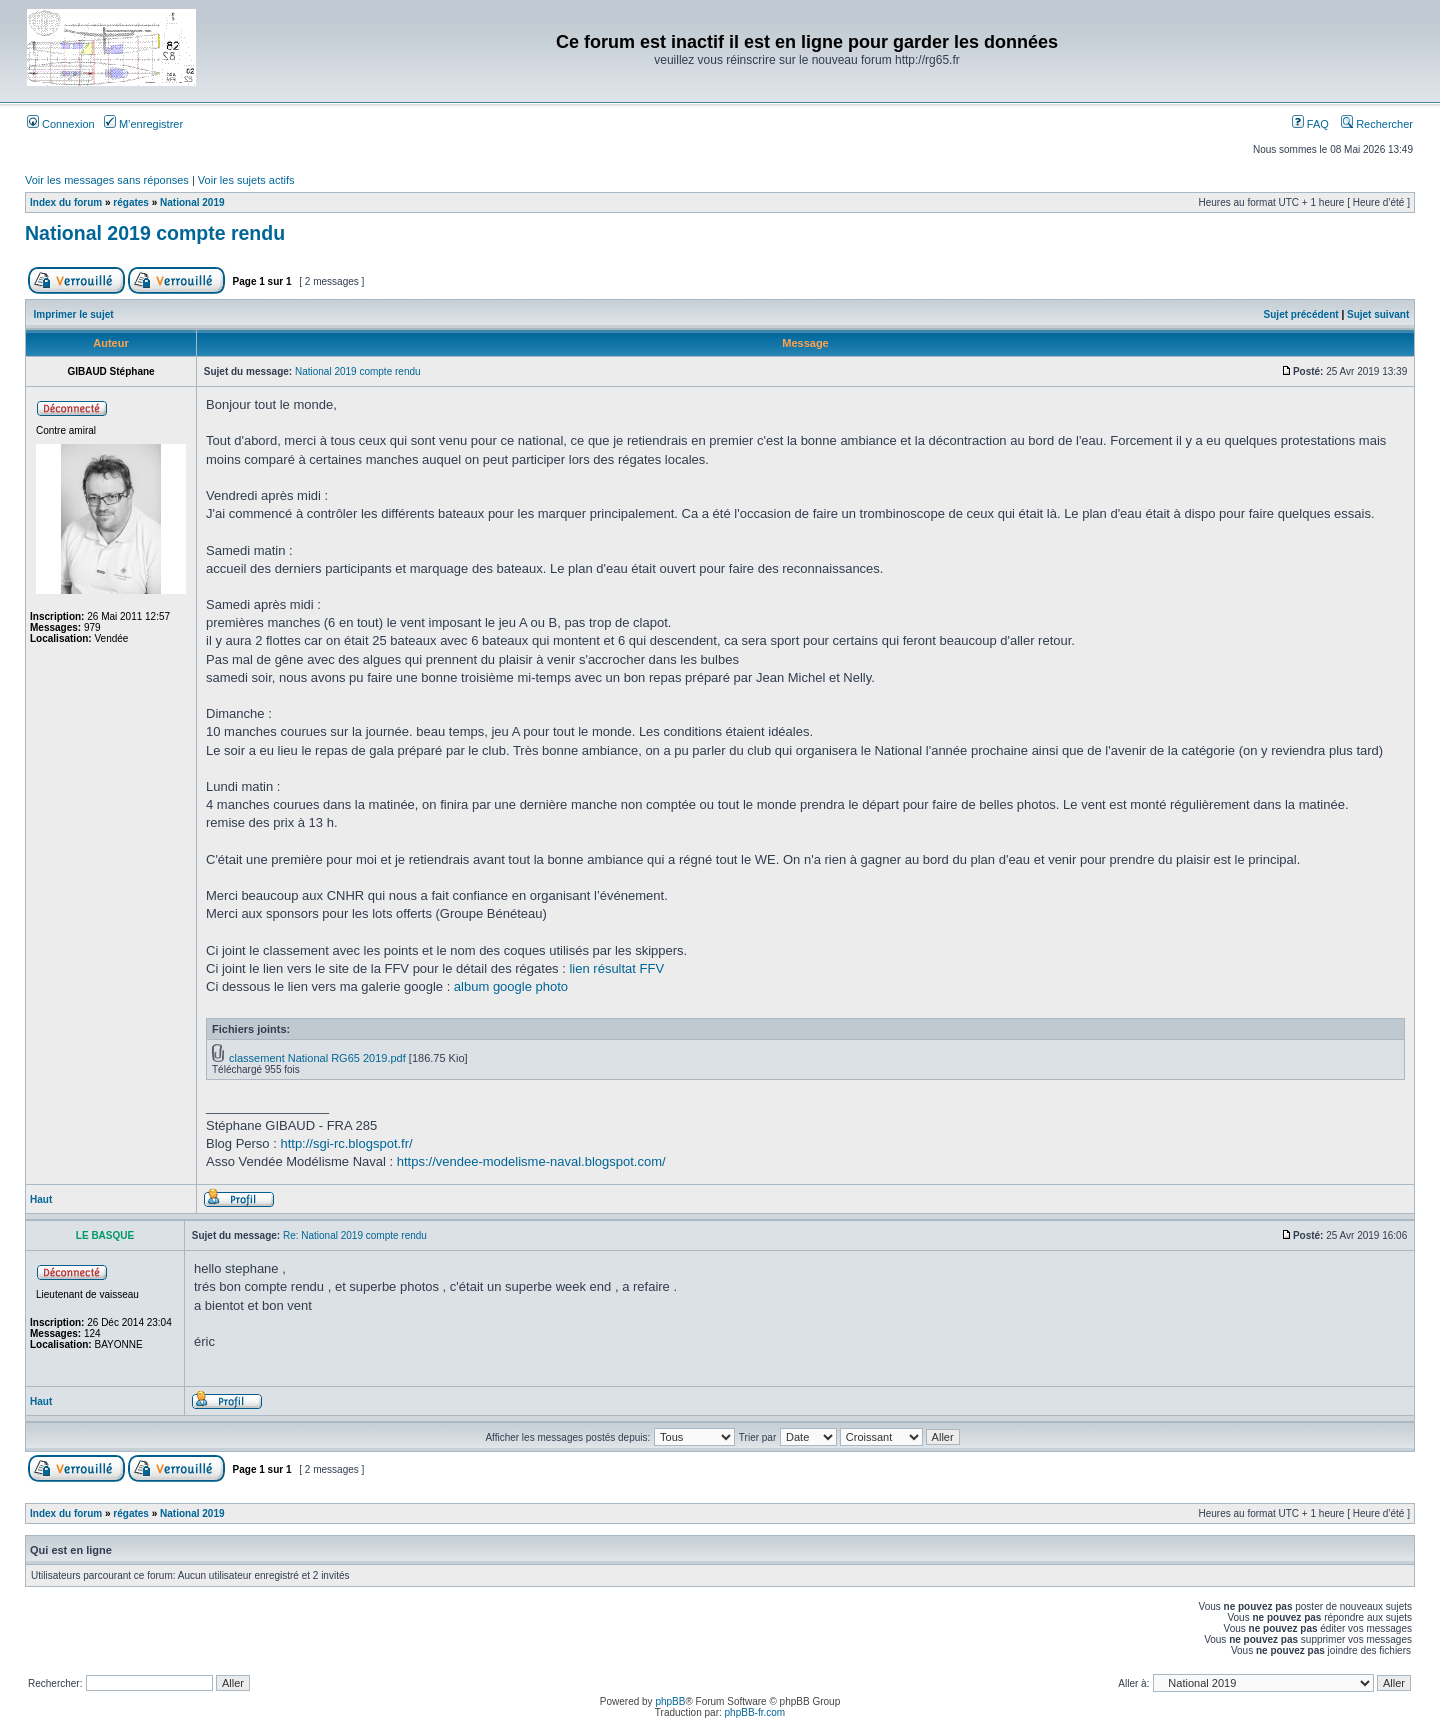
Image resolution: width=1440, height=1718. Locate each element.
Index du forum (66, 202)
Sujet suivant (1378, 314)
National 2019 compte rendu (155, 233)
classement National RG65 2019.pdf (317, 1058)
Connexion (61, 124)
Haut (41, 1199)
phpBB (670, 1701)
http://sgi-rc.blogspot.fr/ (346, 1143)
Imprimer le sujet (74, 314)
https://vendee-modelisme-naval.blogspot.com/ (531, 1161)
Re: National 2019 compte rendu (355, 1235)
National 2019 (192, 202)
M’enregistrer (143, 124)
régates (131, 202)
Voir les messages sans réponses (107, 180)
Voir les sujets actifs (246, 180)
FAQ (1310, 124)
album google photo (511, 986)
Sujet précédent (1301, 314)
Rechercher (1377, 124)
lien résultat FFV (616, 968)
